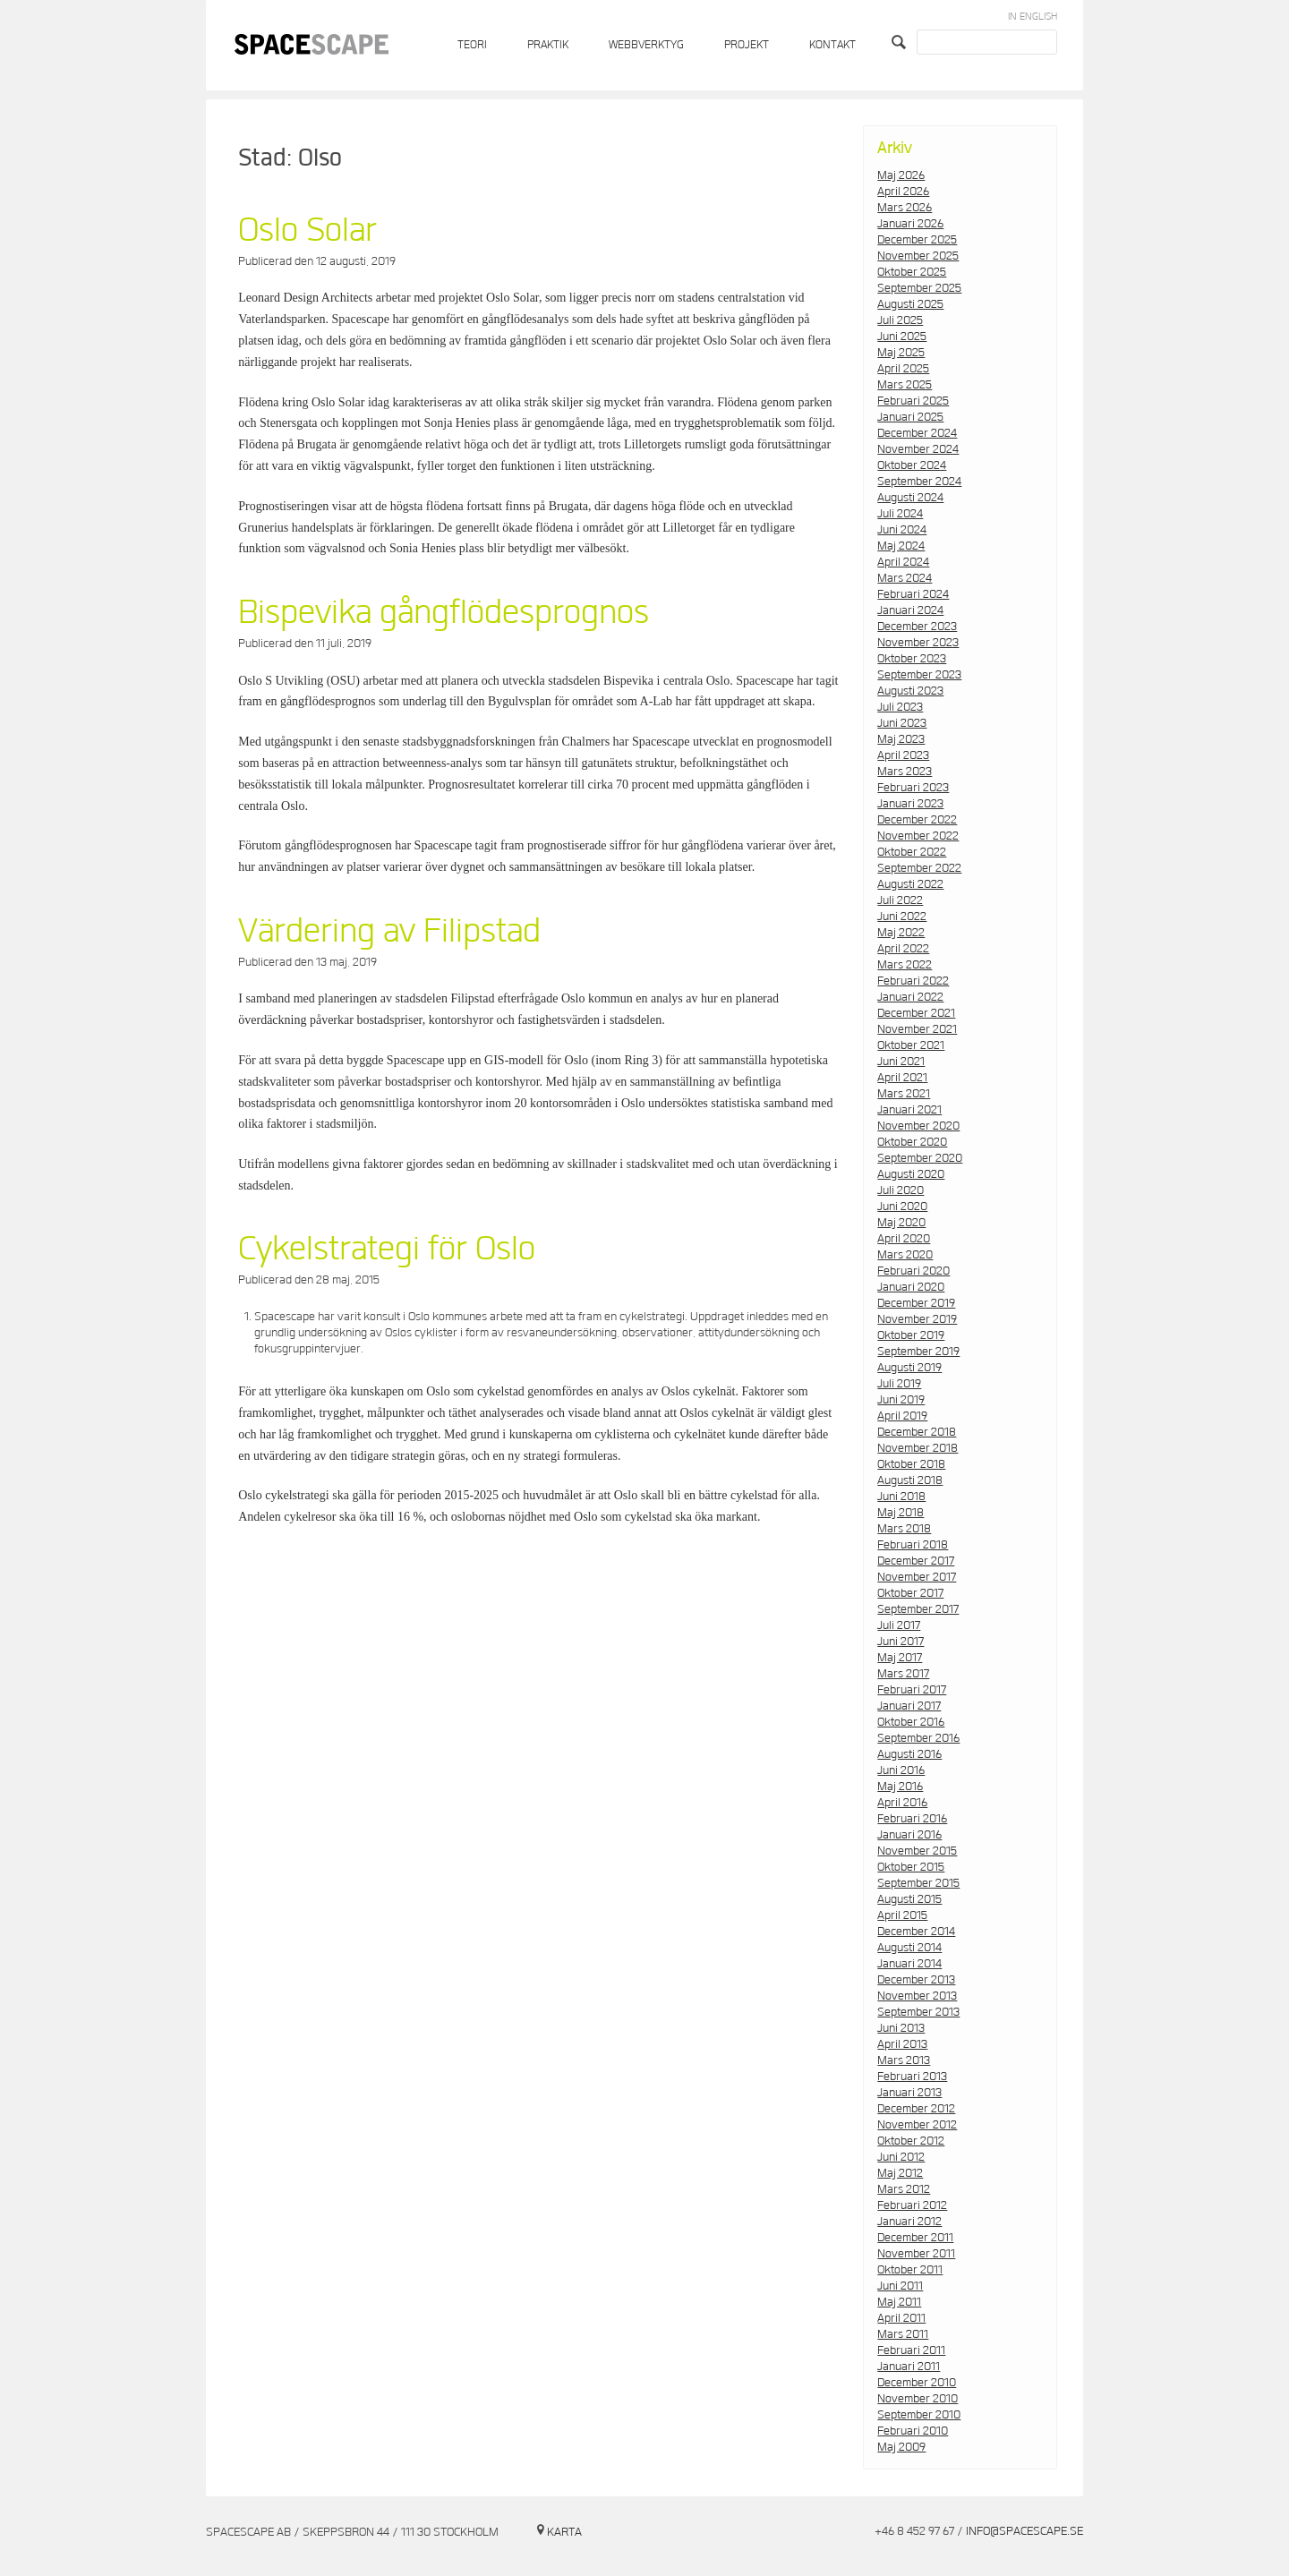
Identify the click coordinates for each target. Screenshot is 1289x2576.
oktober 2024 (911, 465)
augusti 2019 (909, 1368)
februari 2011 (911, 2350)
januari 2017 (909, 1706)
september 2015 (918, 1883)
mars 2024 (904, 578)
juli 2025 (900, 320)
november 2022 (918, 836)
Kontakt (832, 45)
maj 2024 (901, 546)
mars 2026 (904, 208)
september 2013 (918, 2012)
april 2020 (903, 1239)
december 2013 (916, 1980)
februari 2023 (913, 788)
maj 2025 (901, 353)
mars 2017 (903, 1674)
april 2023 (903, 755)
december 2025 (917, 240)
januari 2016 (909, 1835)
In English (1032, 16)
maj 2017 (899, 1658)
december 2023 (917, 626)
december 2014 (916, 1931)
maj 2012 (900, 2173)
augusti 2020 (910, 1174)
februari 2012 (912, 2205)
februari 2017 (911, 1690)
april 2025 (903, 369)
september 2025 (919, 288)
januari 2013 (909, 2093)
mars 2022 (904, 965)
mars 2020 (905, 1255)
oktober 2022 (911, 852)
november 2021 (917, 1029)
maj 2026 (901, 175)
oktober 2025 (911, 272)
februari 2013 (912, 2076)
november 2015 (917, 1851)
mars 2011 (902, 2334)
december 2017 (915, 1561)
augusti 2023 (910, 691)
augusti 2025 (910, 304)
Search (901, 42)
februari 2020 (913, 1271)
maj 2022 (901, 933)
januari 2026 (910, 224)
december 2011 (915, 2238)
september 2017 (918, 1609)
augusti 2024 (910, 498)
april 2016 (902, 1803)
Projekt (746, 45)
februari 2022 (913, 981)
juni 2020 (902, 1206)
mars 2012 (903, 2189)
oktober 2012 (910, 2141)
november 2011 (916, 2254)
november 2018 (917, 1448)
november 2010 (917, 2399)
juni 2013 (901, 2028)
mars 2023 (904, 771)
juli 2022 (900, 900)
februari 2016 (912, 1819)
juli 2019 (899, 1384)
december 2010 (916, 2383)
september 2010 (918, 2415)
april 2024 (903, 562)
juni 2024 (901, 530)
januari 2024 (910, 610)
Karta (564, 2532)
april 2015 (902, 1915)
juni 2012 (901, 2157)
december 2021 (916, 1013)
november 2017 (916, 1577)
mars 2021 (903, 1094)
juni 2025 (901, 336)
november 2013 (917, 1996)
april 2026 (903, 191)
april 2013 (902, 2044)
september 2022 (919, 868)
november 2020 (918, 1126)
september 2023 (919, 675)
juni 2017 (900, 1641)
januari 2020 (910, 1287)
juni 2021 (901, 1061)
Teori (472, 45)
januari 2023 (910, 804)
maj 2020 (901, 1223)
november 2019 (917, 1319)
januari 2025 (910, 417)
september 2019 (918, 1351)
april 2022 (903, 949)
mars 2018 (904, 1529)
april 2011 (901, 2318)
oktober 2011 (910, 2270)
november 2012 (917, 2125)
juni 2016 (901, 1770)
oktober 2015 (910, 1867)
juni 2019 (901, 1400)
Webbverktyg (646, 45)
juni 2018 (901, 1496)
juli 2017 (898, 1625)
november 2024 (918, 449)
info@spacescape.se (1024, 2531)
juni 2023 (901, 723)
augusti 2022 (910, 884)
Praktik (547, 45)
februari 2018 (912, 1545)
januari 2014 (909, 1964)
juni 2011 (900, 2286)
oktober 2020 (912, 1142)
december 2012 (916, 2109)
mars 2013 (903, 2060)
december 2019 (916, 1303)
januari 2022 (910, 997)
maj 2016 (900, 1786)
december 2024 (917, 433)
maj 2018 (900, 1513)
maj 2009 (901, 2447)
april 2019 (902, 1416)
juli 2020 (900, 1190)
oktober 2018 (911, 1464)
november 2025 (918, 256)
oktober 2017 (910, 1593)
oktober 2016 (910, 1722)
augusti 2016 (909, 1754)
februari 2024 (913, 594)
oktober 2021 (910, 1045)
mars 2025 (904, 385)
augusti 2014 (909, 1948)
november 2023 (918, 643)
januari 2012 (909, 2221)
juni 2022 (901, 916)
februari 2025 (913, 401)
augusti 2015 (909, 1899)
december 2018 (916, 1432)
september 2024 (919, 481)
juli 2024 (900, 514)
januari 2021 (909, 1110)
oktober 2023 (911, 659)
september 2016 (918, 1738)
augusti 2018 (910, 1480)
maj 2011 (899, 2302)
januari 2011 (908, 2366)
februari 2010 (912, 2431)
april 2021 (902, 1078)
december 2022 (917, 820)
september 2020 (919, 1158)
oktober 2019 (910, 1335)
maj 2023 (901, 739)
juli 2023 (900, 707)
